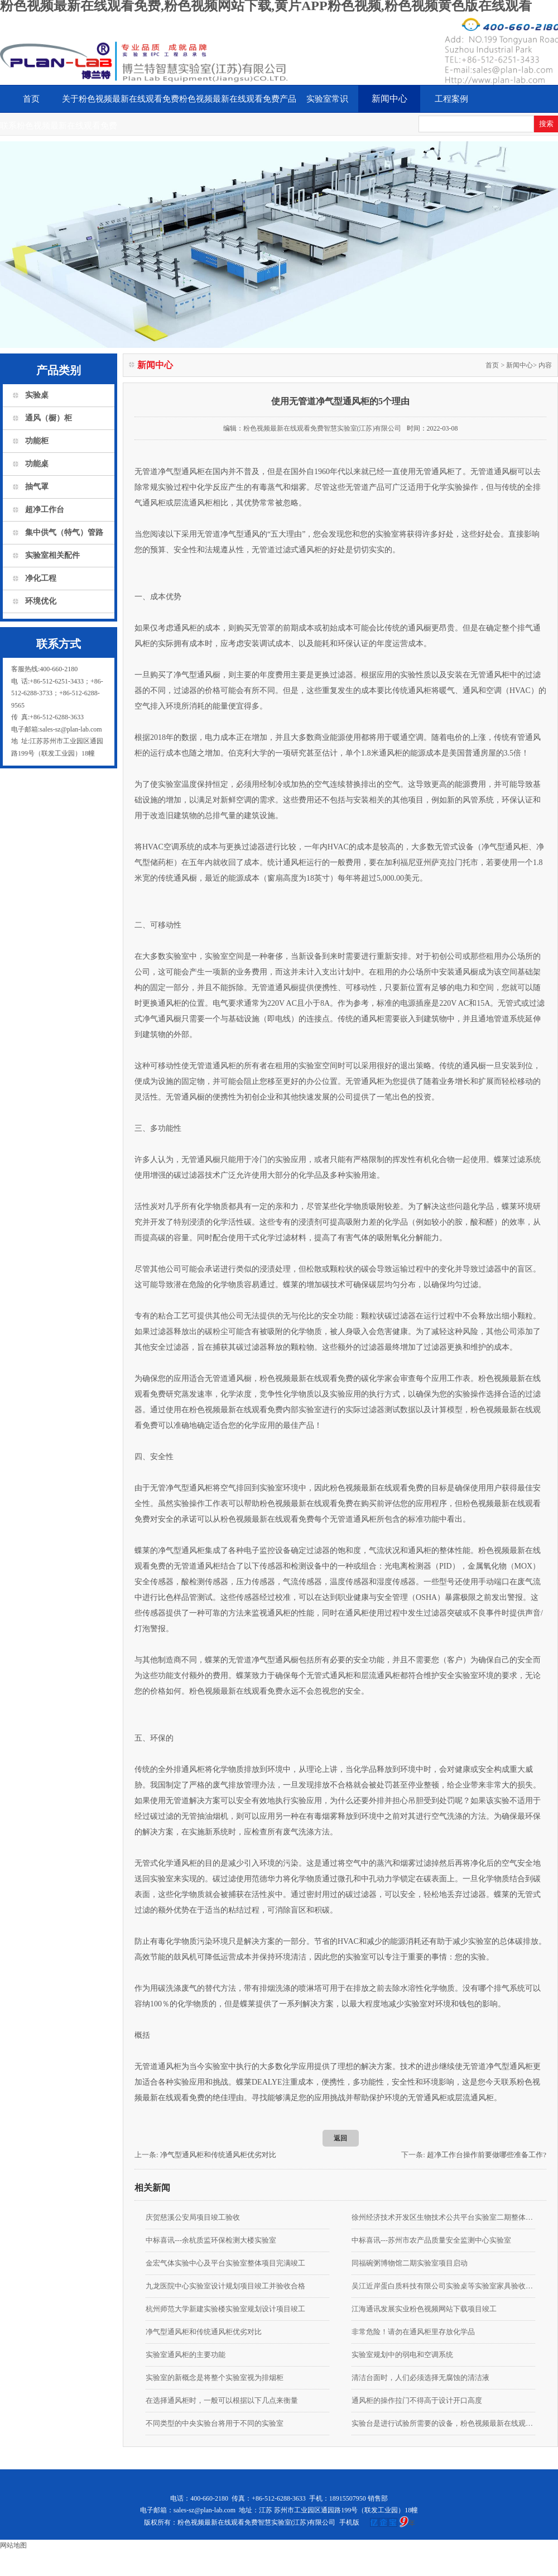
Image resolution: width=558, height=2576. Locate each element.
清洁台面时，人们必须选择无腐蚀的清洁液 (420, 2377)
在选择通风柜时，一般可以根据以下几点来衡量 (222, 2400)
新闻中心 (389, 98)
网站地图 (13, 2545)
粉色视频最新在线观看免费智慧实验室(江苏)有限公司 (322, 428)
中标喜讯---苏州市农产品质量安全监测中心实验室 (431, 2240)
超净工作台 (44, 509)
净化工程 (40, 578)
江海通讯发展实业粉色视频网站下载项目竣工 (424, 2309)
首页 (31, 98)
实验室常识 (327, 98)
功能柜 (37, 441)
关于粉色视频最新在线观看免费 (120, 98)
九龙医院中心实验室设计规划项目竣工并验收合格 (225, 2286)
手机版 (349, 2522)
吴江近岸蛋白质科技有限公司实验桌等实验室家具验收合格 (443, 2286)
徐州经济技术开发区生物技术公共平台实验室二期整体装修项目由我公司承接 (443, 2217)
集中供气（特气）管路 (64, 532)
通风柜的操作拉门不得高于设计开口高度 (417, 2400)
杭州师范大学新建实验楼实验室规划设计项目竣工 (225, 2309)
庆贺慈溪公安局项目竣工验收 (193, 2217)
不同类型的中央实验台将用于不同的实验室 (214, 2423)
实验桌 (37, 395)
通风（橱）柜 (48, 418)
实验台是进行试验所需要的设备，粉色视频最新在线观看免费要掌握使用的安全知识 (443, 2423)
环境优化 (40, 601)
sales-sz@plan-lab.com (204, 2510)
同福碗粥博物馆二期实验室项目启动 (410, 2263)
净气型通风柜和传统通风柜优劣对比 (218, 2154)
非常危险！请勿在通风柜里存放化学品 (413, 2332)
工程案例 (451, 98)
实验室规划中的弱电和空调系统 (402, 2354)
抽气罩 (37, 486)
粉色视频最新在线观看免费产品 (237, 98)
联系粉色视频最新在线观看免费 (58, 125)
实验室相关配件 (52, 555)
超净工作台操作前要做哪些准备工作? (486, 2154)
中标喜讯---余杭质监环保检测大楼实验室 (211, 2240)
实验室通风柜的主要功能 (185, 2354)
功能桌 (37, 464)
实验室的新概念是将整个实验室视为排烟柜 (214, 2377)
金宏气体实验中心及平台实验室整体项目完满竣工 (225, 2263)
